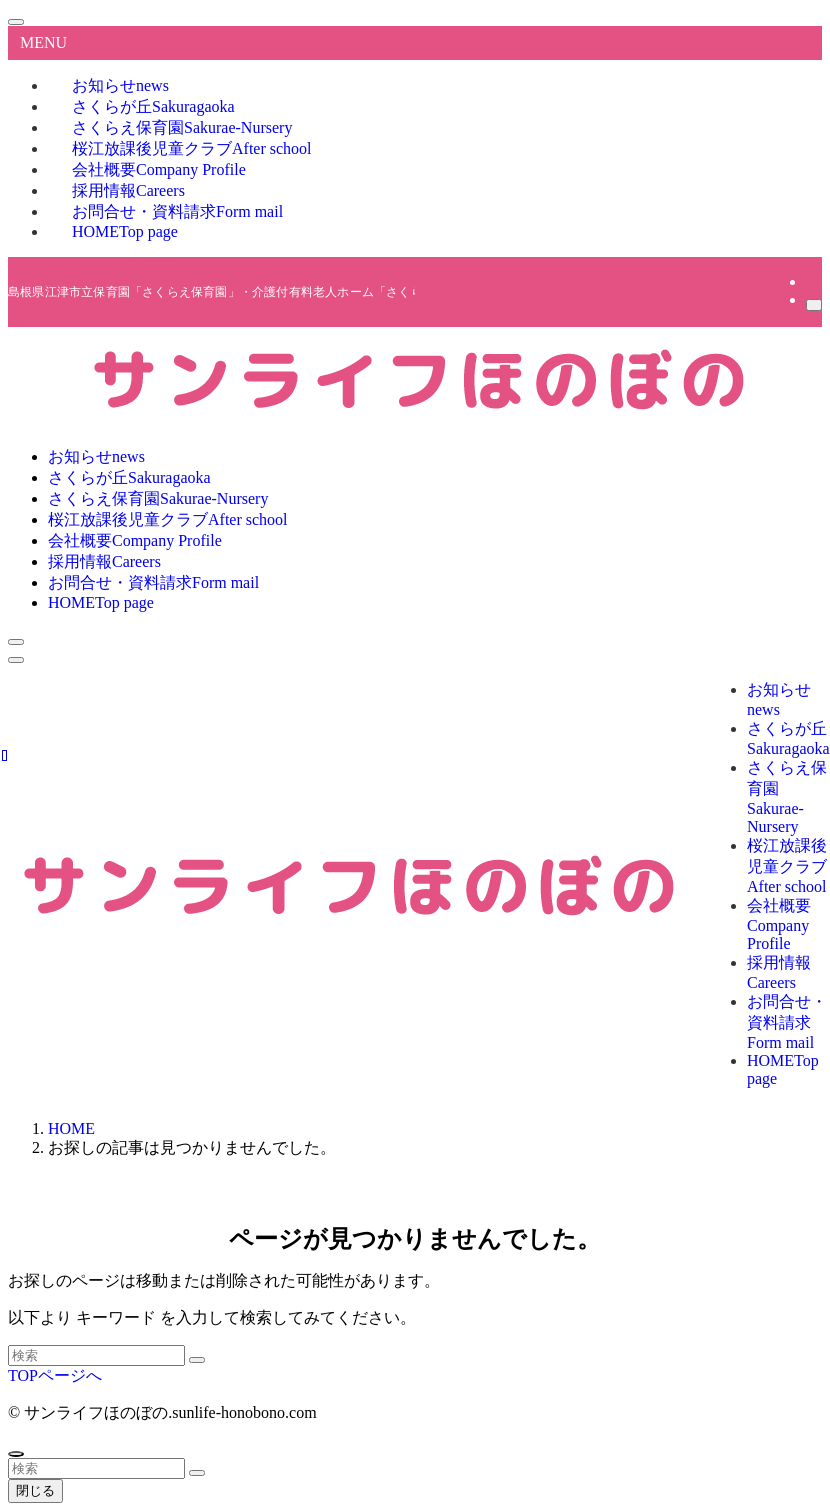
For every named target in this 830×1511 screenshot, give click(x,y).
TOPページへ (55, 1375)
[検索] (814, 305)
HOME (125, 231)
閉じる (35, 1490)
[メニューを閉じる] (16, 22)
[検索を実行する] (197, 1360)
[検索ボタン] (16, 642)
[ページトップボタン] (16, 1454)
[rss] (812, 281)
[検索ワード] (96, 1355)
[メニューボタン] (16, 660)
